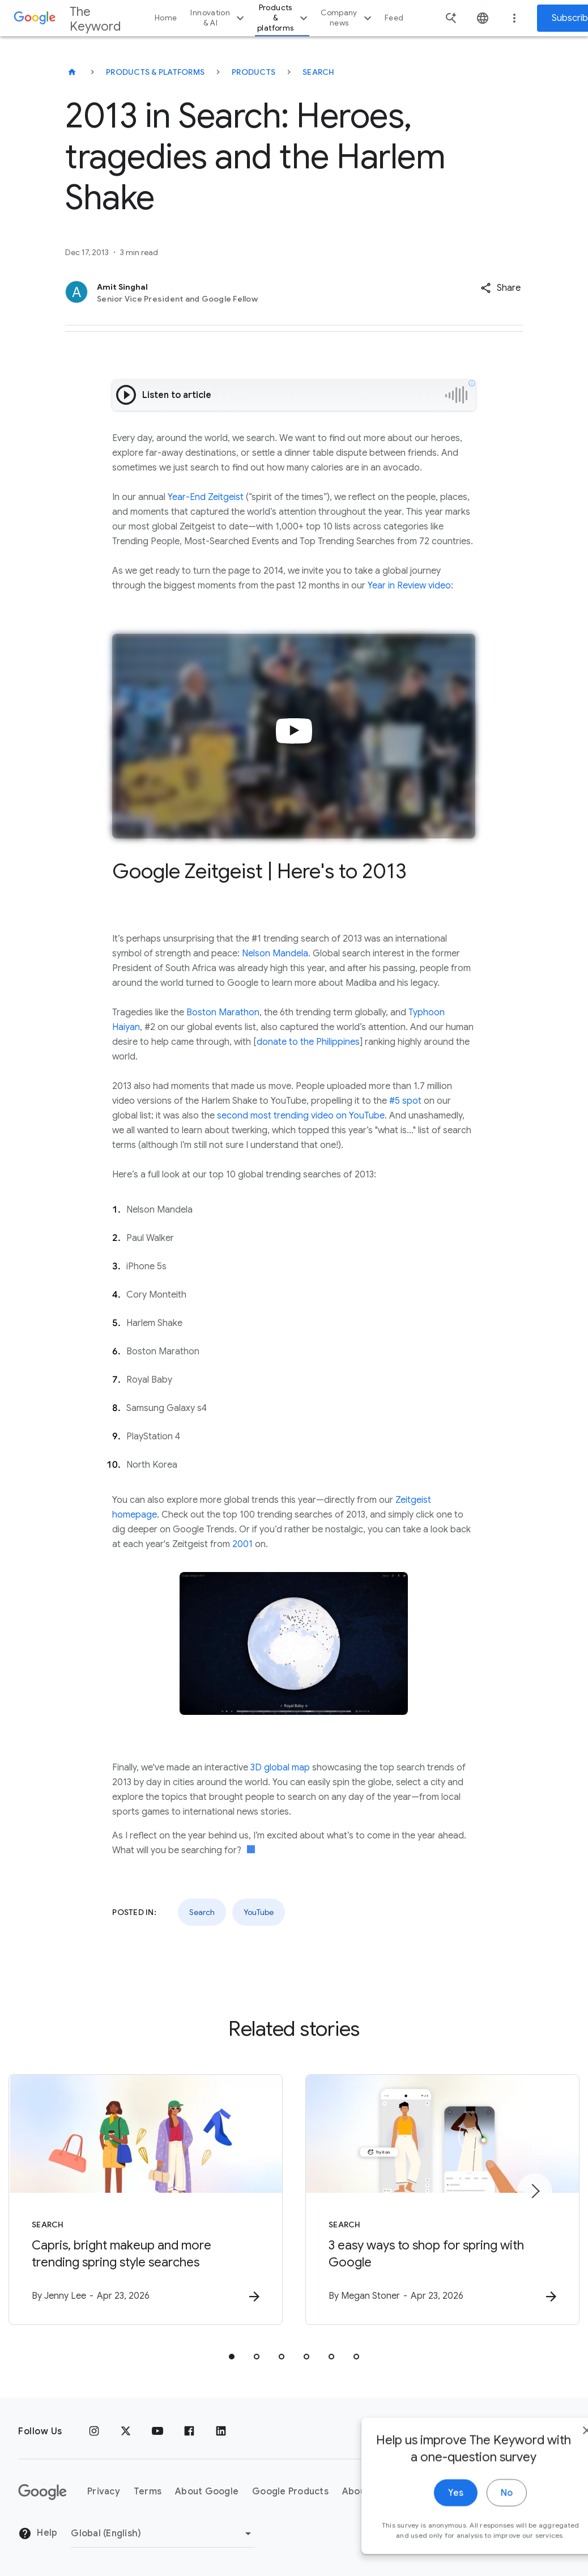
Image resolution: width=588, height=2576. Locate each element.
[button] (500, 288)
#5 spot (405, 1101)
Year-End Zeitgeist (206, 497)
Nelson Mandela (275, 953)
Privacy (103, 2491)
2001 (242, 1544)
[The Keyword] (72, 72)
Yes (421, 2529)
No (473, 2529)
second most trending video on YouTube (301, 1115)
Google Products (290, 2491)
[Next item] (534, 2191)
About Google (206, 2491)
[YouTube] (157, 2431)
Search (318, 72)
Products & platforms (283, 18)
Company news (347, 18)
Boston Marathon (222, 1012)
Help (37, 2533)
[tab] (231, 2356)
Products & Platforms (155, 72)
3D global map (280, 1767)
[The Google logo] (42, 2492)
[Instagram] (94, 2431)
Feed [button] (394, 18)
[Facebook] (189, 2431)
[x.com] (125, 2431)
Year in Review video (409, 585)
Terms (147, 2491)
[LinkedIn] (221, 2431)
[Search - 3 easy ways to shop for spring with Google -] (442, 2199)
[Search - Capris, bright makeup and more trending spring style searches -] (145, 2199)
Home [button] (166, 18)
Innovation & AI (218, 18)
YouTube (259, 1912)
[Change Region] (163, 2533)
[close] (552, 2466)
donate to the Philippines (308, 1042)
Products (253, 72)
